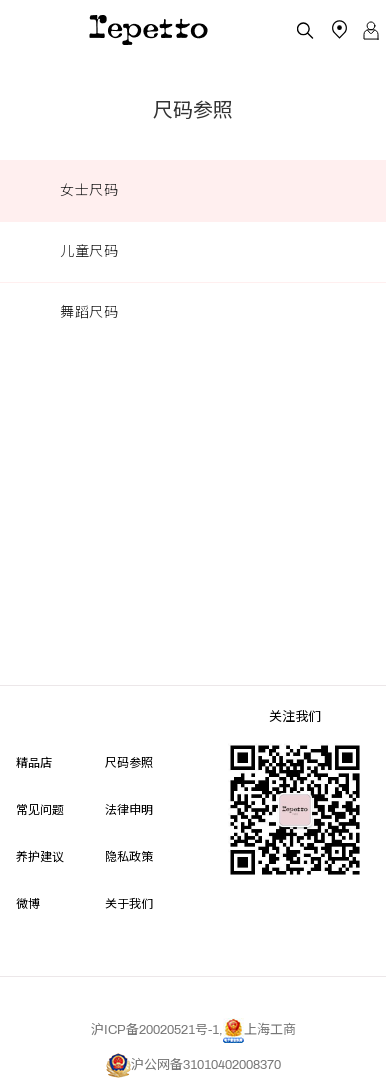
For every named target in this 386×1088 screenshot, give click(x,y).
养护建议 (40, 855)
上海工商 (259, 1030)
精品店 (34, 761)
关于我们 (129, 902)
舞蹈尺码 (89, 312)
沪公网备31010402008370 (193, 1065)
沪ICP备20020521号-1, (157, 1030)
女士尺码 (89, 190)
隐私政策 (129, 855)
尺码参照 (129, 761)
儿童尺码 (89, 251)
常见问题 (40, 808)
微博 (28, 902)
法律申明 (129, 808)
